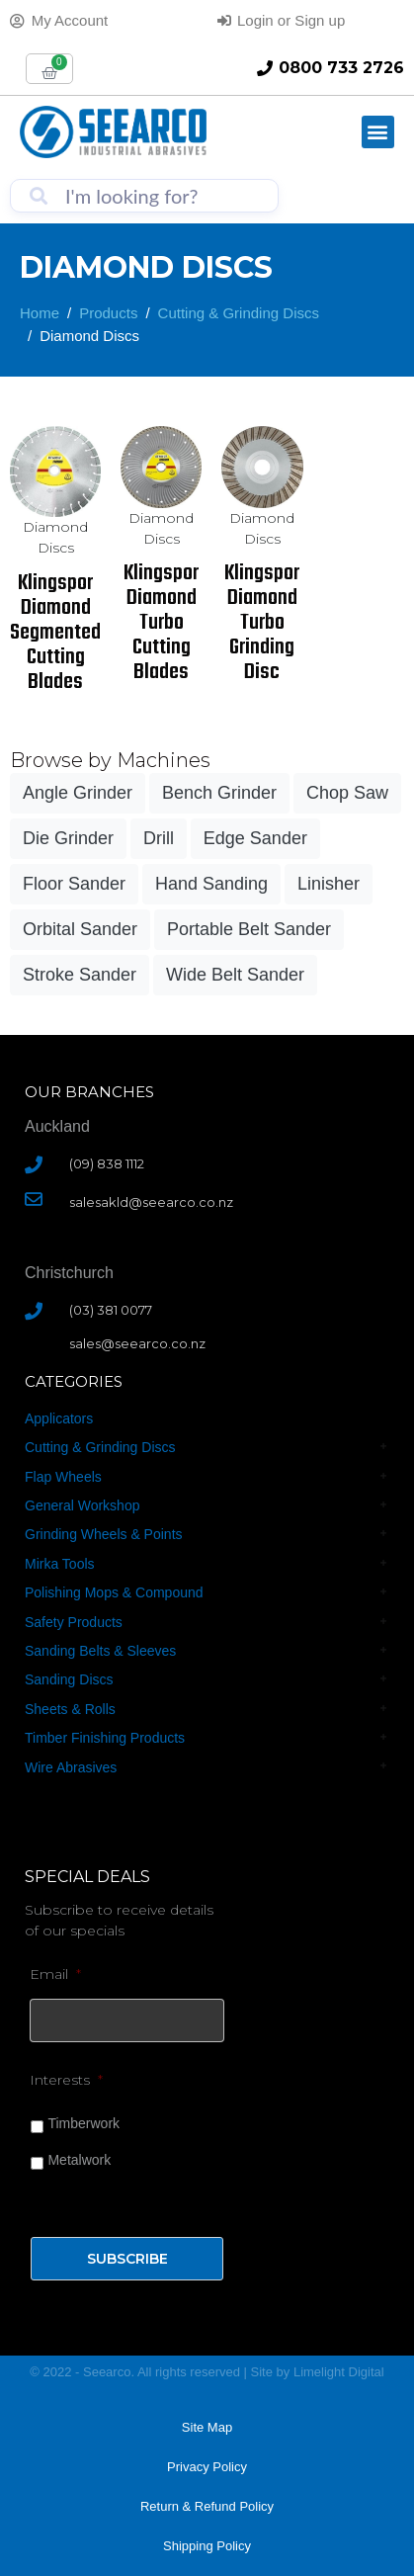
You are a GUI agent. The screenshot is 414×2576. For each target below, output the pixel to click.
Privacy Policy (207, 2466)
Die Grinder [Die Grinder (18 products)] (68, 838)
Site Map (207, 2427)
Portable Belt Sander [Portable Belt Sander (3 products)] (249, 929)
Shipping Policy (207, 2545)
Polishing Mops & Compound (114, 1592)
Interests (66, 2080)
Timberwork (83, 2123)
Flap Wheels (63, 1477)
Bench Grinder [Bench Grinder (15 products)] (219, 793)
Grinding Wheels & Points (104, 1534)
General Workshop (82, 1505)
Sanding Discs (69, 1679)
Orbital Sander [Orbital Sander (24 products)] (80, 929)
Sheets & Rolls (70, 1709)
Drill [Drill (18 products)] (158, 838)
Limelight (321, 2371)
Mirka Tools (60, 1564)
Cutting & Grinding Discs (100, 1447)
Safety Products (74, 1622)
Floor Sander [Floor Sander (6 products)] (74, 884)
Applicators (59, 1418)
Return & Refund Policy (207, 2506)
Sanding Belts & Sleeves (100, 1651)
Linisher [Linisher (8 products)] (328, 884)
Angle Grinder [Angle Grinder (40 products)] (77, 793)
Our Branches (89, 1091)
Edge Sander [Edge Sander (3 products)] (255, 838)
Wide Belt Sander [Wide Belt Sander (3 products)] (235, 975)
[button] (378, 132)
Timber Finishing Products (105, 1738)
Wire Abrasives (71, 1767)
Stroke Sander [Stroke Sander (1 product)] (79, 975)
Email (55, 1974)
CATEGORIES (74, 1381)
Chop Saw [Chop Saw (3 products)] (347, 793)
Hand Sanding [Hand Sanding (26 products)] (211, 884)
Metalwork (79, 2160)
